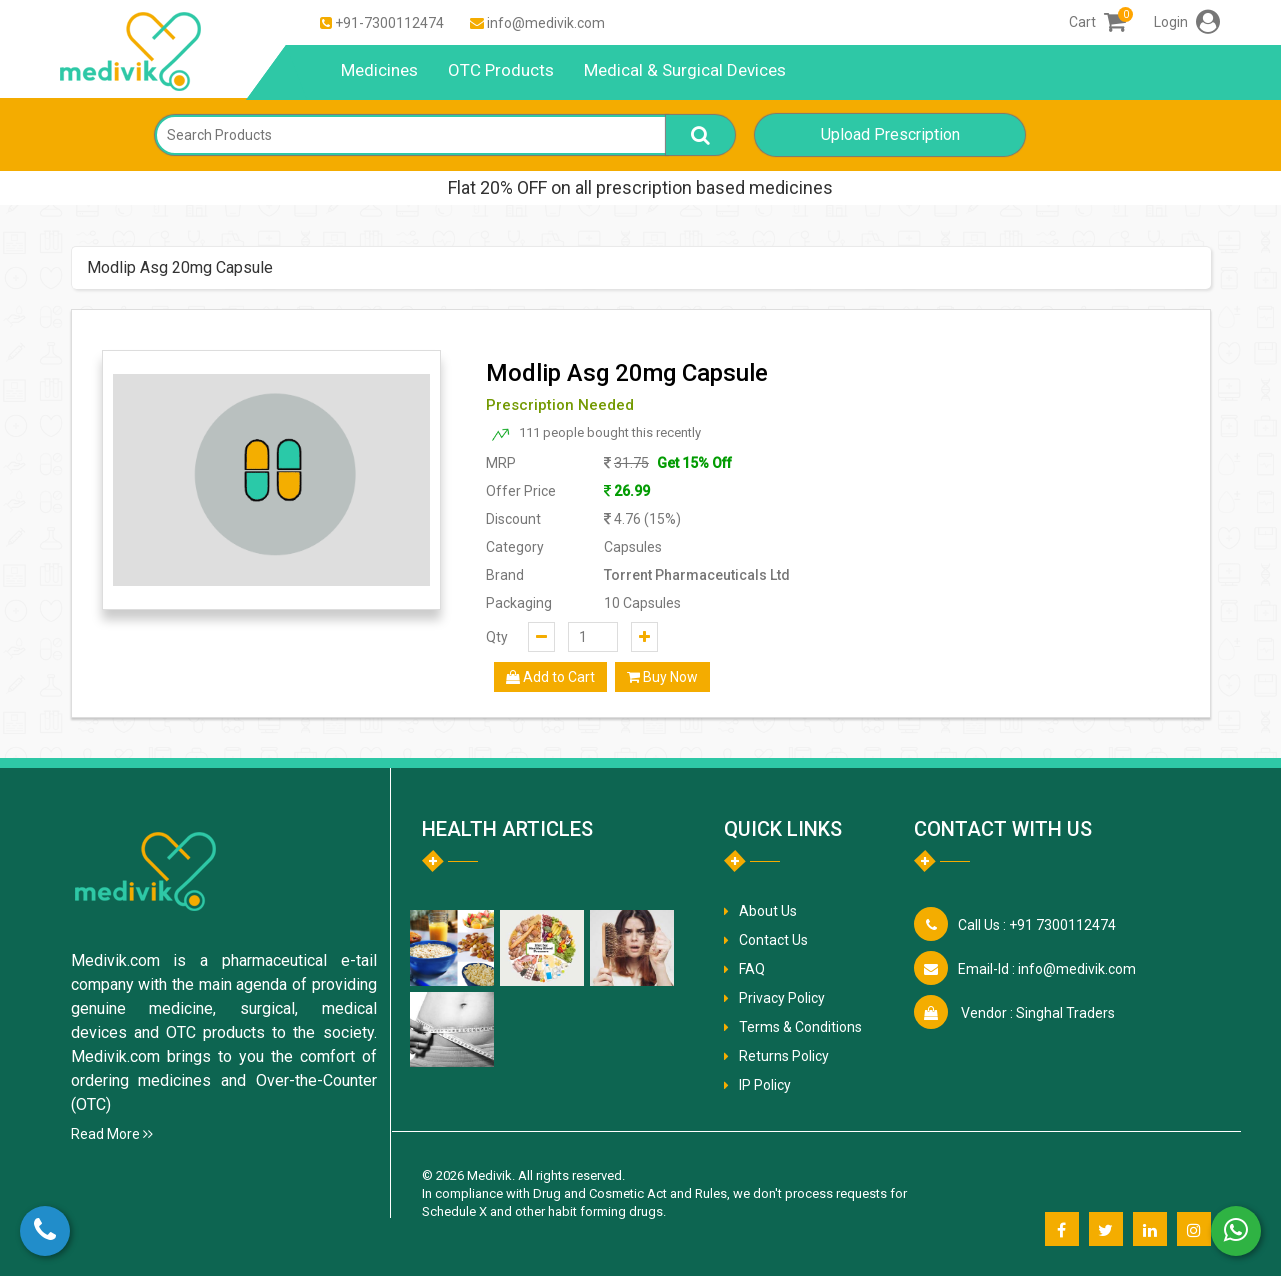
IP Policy (765, 1085)
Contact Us (773, 940)
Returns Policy (784, 1056)
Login (1187, 22)
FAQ (752, 969)
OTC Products (501, 70)
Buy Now (662, 677)
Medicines (379, 70)
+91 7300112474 (1037, 925)
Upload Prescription (890, 134)
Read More (112, 1134)
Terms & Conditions (800, 1027)
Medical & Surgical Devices (685, 70)
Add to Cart (550, 677)
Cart (1097, 22)
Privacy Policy (782, 998)
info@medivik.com (546, 23)
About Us (768, 911)
